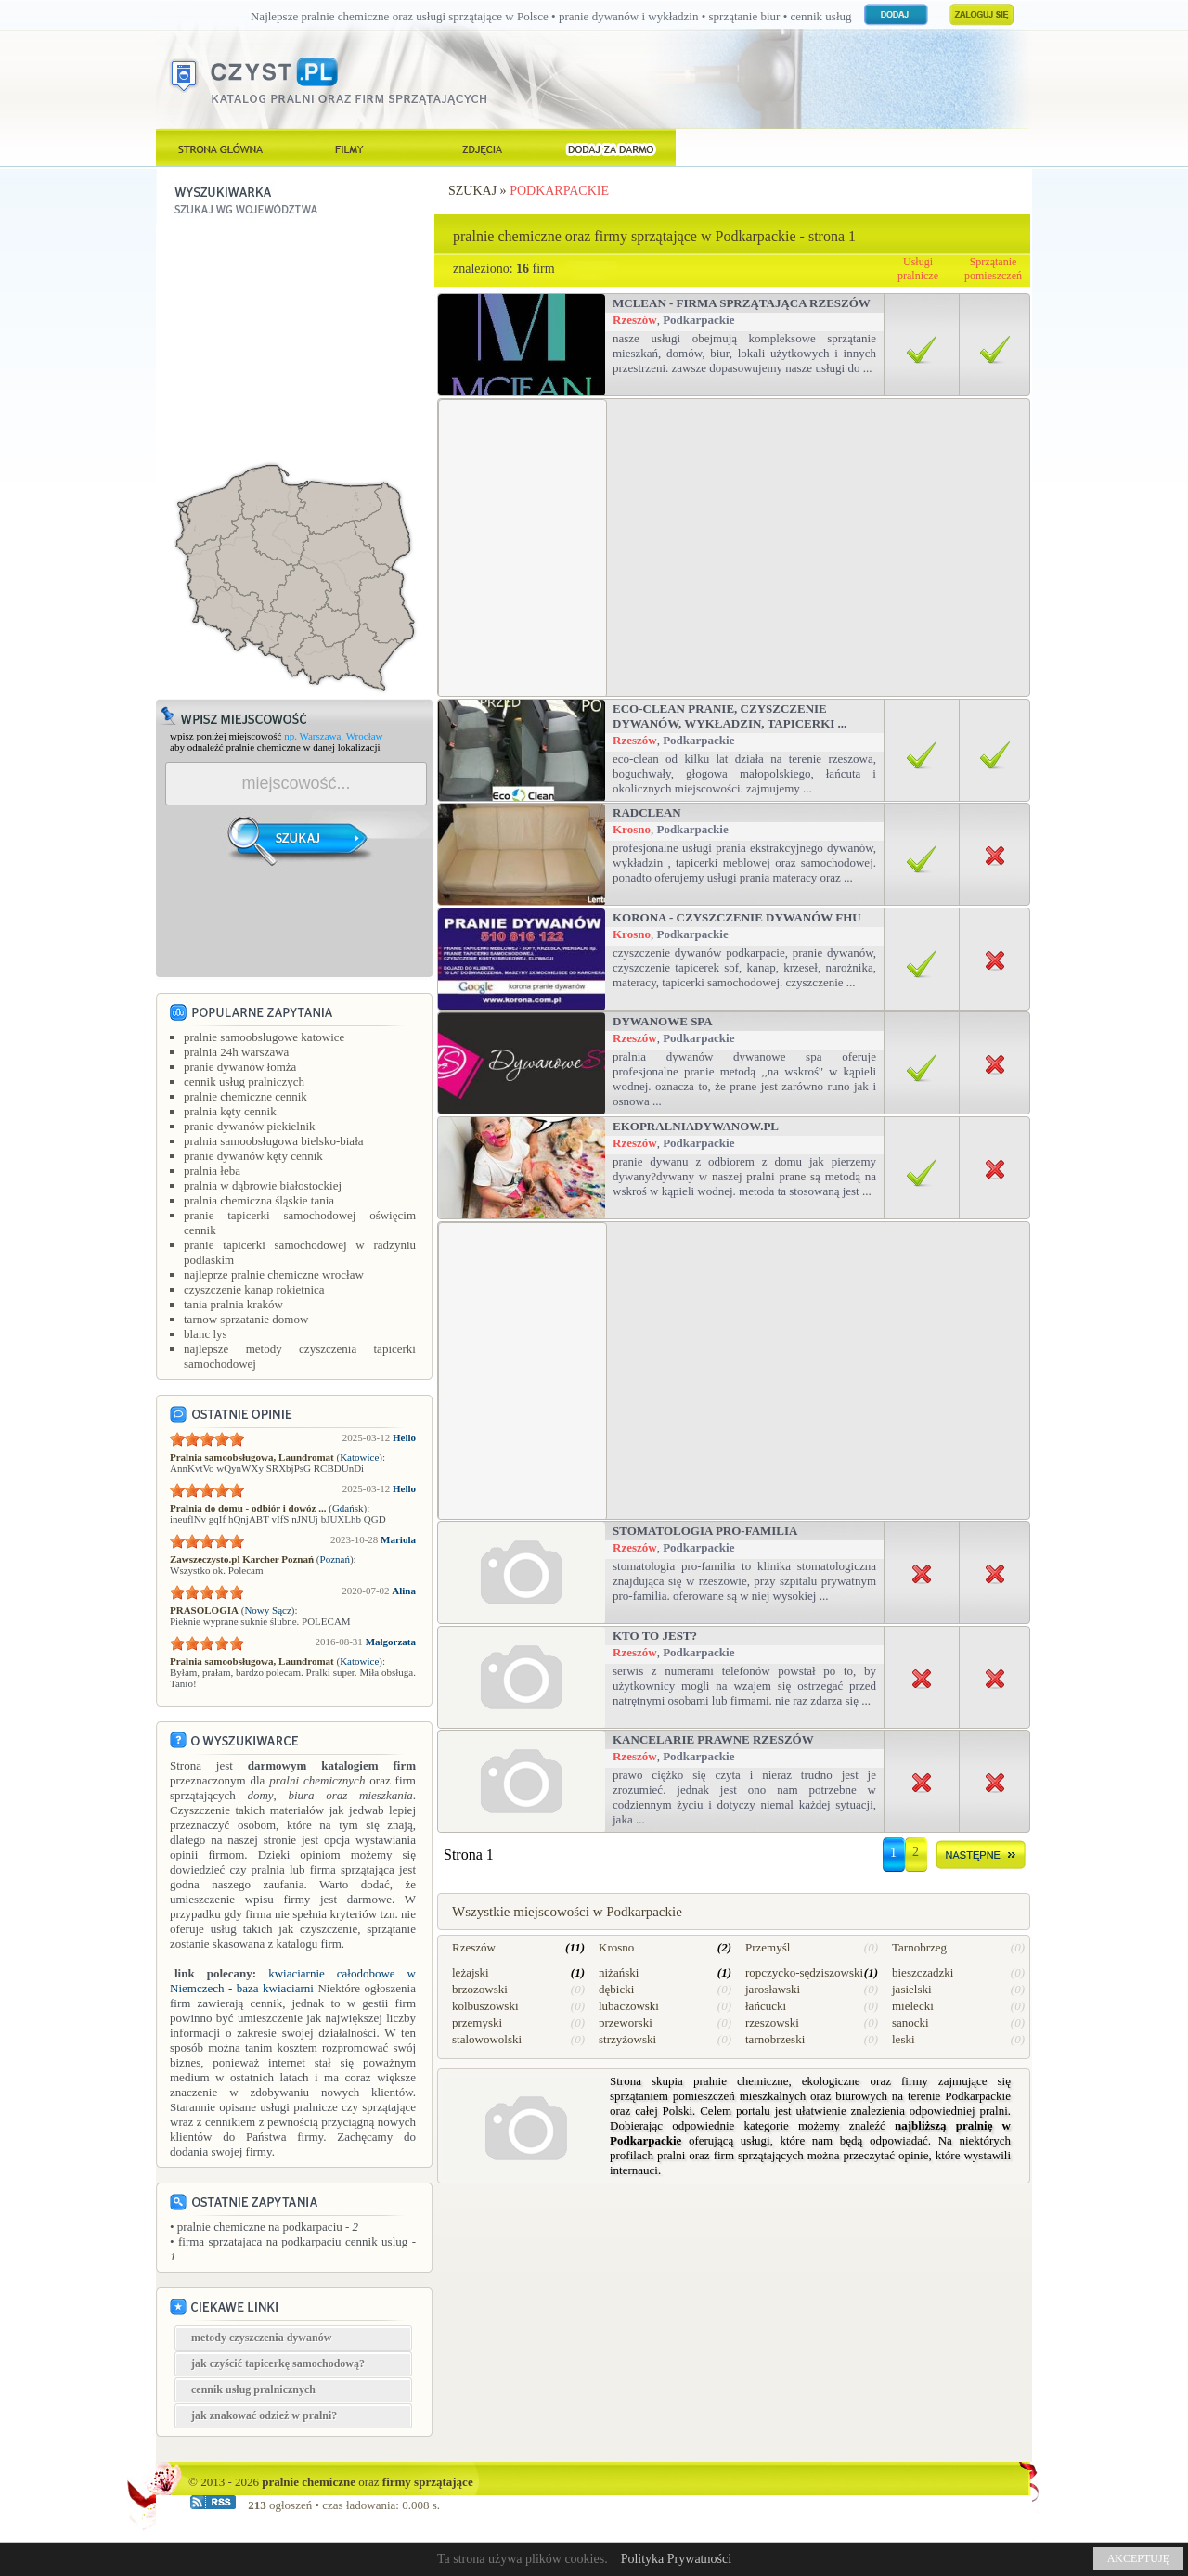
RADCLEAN (647, 812)
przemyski (477, 2022)
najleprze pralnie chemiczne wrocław (274, 1275)
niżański (619, 1972)
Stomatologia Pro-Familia (705, 1531)
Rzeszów (635, 320)
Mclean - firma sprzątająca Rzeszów (742, 303)
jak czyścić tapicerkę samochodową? (278, 2363)
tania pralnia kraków (233, 1304)
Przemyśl (767, 1947)
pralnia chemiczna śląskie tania (259, 1200)
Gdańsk (348, 1507)
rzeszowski (772, 2022)
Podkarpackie (559, 191)
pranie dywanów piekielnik (250, 1126)
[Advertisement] (295, 341)
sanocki (910, 2022)
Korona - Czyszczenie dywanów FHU (737, 917)
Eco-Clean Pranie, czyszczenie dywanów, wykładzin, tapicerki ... (729, 716)
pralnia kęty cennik (230, 1111)
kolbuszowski (485, 2006)
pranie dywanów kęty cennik (253, 1156)
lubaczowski (629, 2006)
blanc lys (205, 1334)
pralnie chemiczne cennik (245, 1096)
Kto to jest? (655, 1635)
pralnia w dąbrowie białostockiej (263, 1185)
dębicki (616, 1989)
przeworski (625, 2022)
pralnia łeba (212, 1171)
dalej (981, 1858)
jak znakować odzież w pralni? (264, 2415)
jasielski (912, 1989)
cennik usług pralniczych (244, 1081)
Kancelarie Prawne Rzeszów (713, 1739)
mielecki (913, 2006)
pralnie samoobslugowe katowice (264, 1037)
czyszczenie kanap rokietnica (254, 1289)
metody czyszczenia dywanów (261, 2337)
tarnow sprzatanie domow (246, 1319)
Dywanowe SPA (663, 1021)
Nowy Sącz (267, 1610)
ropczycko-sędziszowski (804, 1972)
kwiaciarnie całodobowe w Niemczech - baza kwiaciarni (293, 1980)
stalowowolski (487, 2039)
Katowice (359, 1456)
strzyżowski (627, 2039)
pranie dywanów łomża (240, 1067)
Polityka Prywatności (676, 2559)
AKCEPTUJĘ (1138, 2558)
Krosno (632, 829)
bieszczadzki (922, 1972)
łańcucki (765, 2006)
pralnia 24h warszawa (236, 1052)
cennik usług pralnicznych (253, 2389)
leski (903, 2039)
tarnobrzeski (775, 2039)
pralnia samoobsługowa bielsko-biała (274, 1141)
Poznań (335, 1559)
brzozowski (480, 1989)
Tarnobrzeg (919, 1947)
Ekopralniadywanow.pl (696, 1126)
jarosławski (772, 1989)
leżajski (470, 1972)
